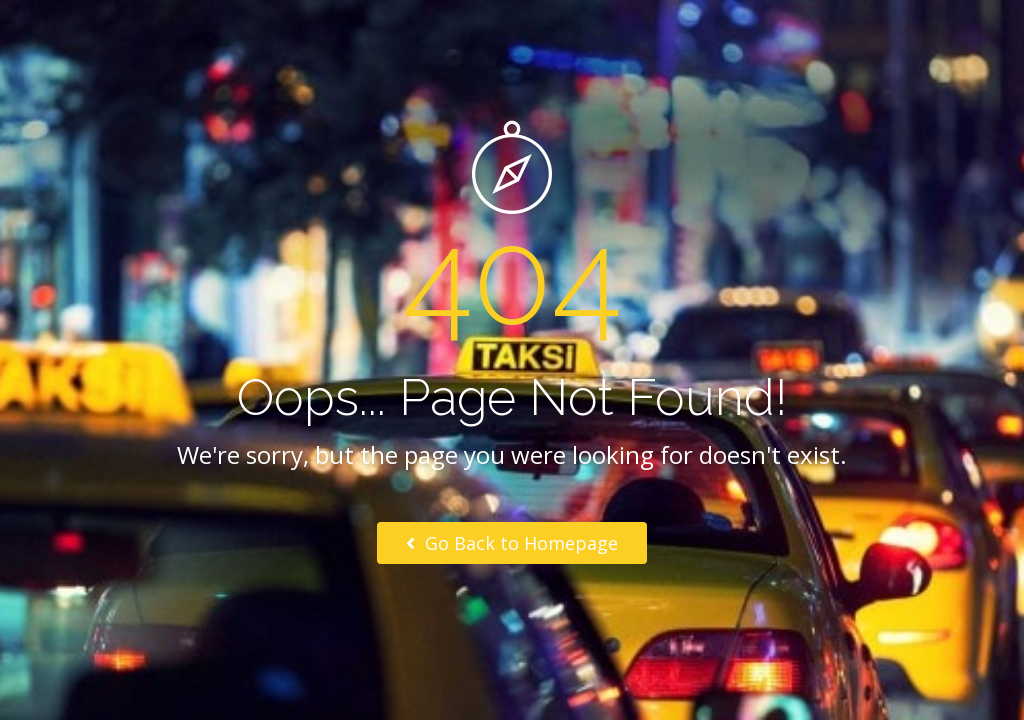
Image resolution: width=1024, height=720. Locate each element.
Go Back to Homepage (512, 543)
